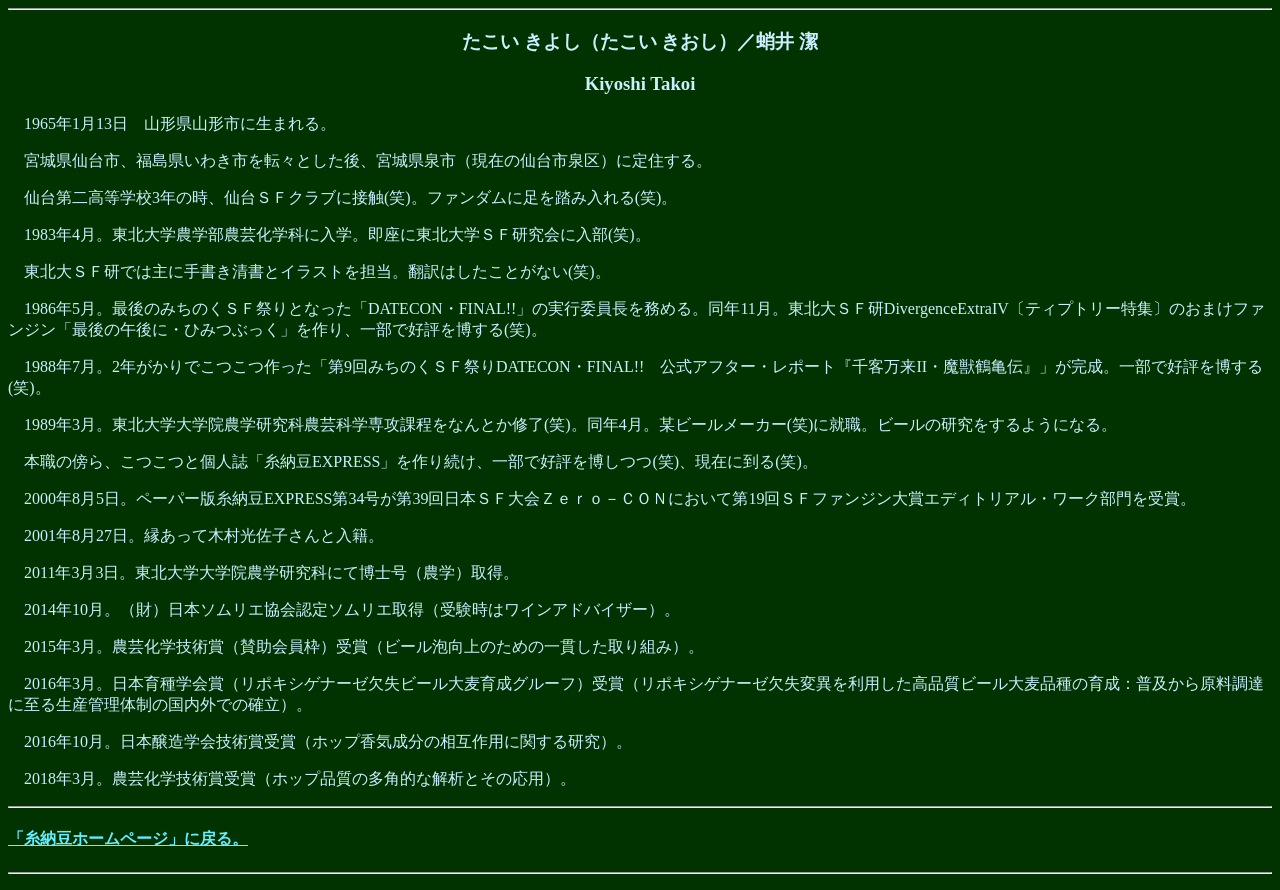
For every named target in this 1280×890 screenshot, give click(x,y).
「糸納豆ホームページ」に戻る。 (128, 838)
